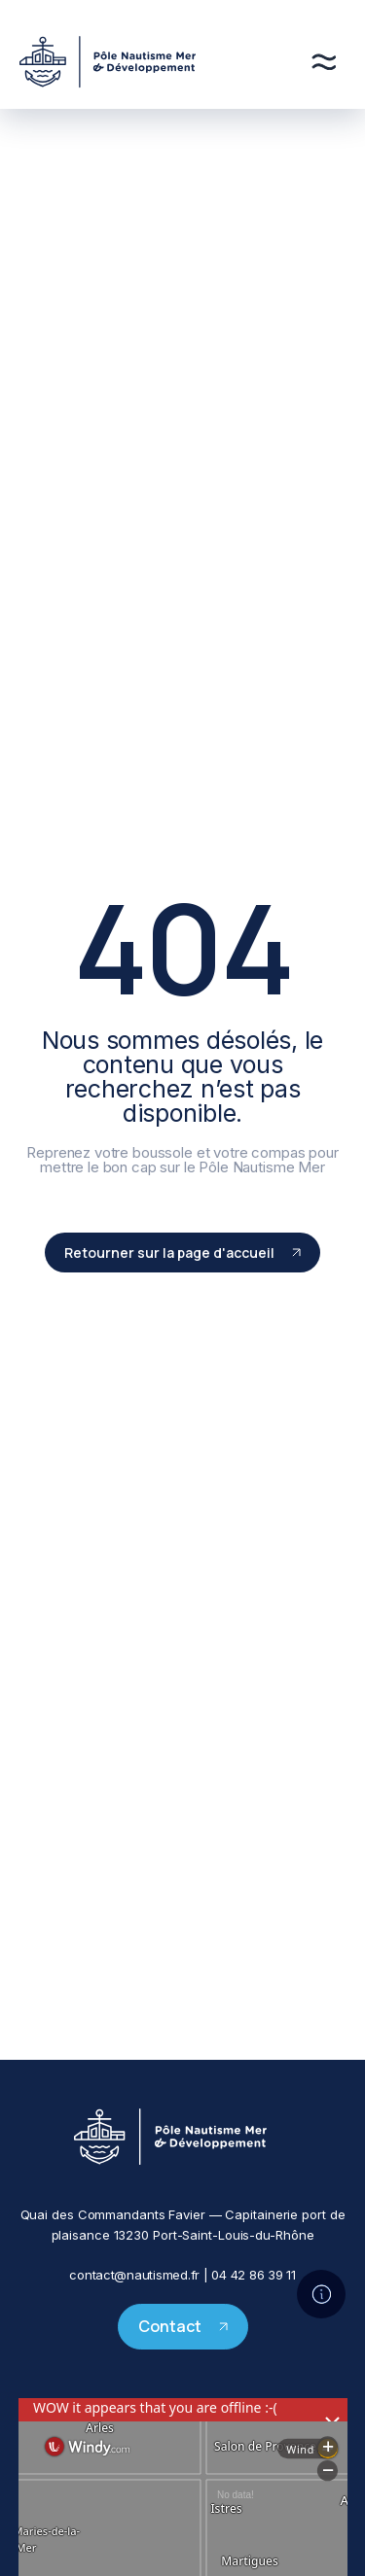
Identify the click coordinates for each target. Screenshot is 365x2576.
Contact (183, 2326)
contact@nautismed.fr (134, 2274)
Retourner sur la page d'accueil (182, 1252)
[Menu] (324, 62)
